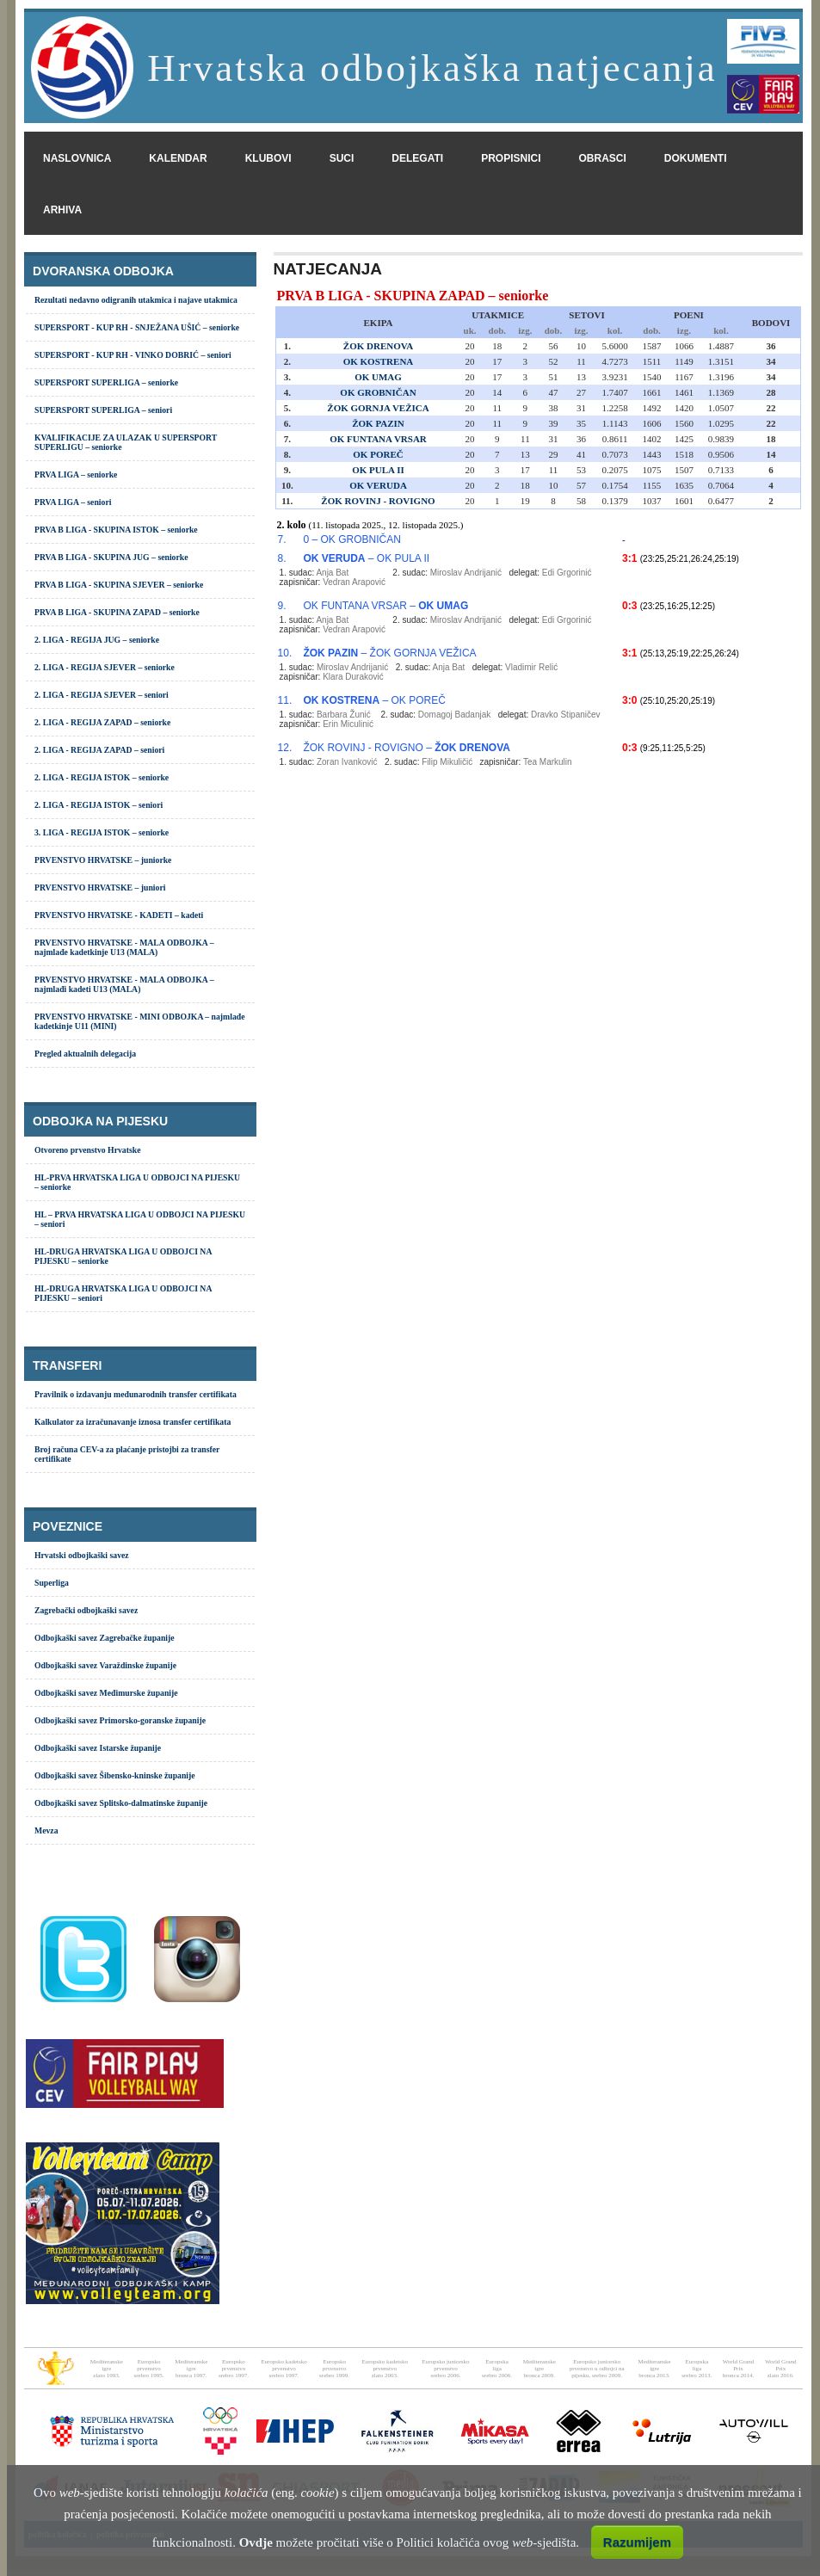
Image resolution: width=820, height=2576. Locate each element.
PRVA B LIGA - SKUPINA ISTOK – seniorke (116, 529)
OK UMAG (378, 377)
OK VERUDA (378, 485)
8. (282, 558)
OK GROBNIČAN (378, 392)
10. (285, 653)
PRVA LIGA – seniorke (75, 474)
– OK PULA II (366, 558)
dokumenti (695, 158)
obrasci (602, 158)
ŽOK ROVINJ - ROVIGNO (378, 501)
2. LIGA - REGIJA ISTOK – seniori (98, 805)
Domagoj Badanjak (454, 714)
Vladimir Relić (531, 667)
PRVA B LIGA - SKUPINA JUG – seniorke (111, 557)
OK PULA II (378, 470)
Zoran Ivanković (347, 762)
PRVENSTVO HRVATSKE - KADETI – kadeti (118, 915)
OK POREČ (378, 454)
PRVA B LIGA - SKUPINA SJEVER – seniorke (118, 584)
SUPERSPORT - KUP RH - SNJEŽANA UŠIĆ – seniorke (136, 327)
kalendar (178, 158)
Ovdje (256, 2542)
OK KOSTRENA (378, 361)
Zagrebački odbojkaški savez (86, 1610)
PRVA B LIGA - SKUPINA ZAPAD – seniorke (117, 612)
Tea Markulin (547, 762)
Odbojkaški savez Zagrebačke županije (104, 1637)
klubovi (268, 158)
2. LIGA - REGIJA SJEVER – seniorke (104, 667)
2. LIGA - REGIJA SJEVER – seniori (101, 694)
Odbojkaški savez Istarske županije (97, 1748)
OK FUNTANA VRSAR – (385, 606)
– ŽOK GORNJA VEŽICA (389, 653)
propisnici (510, 158)
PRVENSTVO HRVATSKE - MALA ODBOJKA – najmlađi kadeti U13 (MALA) (124, 984)
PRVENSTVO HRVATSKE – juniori (99, 887)
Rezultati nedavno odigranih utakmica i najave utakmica (135, 300)
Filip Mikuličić (447, 762)
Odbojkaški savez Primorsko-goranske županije (120, 1720)
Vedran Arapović (354, 582)
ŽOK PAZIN (378, 423)
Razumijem (637, 2542)
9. (282, 606)
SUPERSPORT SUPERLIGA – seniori (103, 410)
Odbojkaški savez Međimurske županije (106, 1693)
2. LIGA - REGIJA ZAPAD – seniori (99, 750)
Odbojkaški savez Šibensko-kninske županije (114, 1775)
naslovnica (77, 158)
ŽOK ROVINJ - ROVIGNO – (406, 748)
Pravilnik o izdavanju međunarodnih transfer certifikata (135, 1394)
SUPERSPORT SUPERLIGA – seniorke (106, 382)
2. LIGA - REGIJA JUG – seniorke (96, 639)
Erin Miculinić (348, 724)
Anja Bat (332, 572)
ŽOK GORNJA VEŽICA (377, 408)
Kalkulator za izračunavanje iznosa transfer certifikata (132, 1422)
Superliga (51, 1582)
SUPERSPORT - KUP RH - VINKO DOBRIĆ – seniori (132, 355)
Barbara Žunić (344, 714)
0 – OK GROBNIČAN (351, 539)
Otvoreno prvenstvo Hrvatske (87, 1150)
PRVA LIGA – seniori (72, 502)
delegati (417, 158)
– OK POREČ (374, 700)
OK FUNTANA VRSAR (378, 439)
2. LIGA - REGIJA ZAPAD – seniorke (102, 722)
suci (342, 158)
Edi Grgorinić (567, 572)
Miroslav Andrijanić (466, 572)
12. (285, 748)
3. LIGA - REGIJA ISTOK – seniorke (101, 832)
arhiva (62, 210)
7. (282, 539)
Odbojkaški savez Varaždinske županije (105, 1665)
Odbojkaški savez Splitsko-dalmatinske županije (120, 1803)
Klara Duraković (353, 676)
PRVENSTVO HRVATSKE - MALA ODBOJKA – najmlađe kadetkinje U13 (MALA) (124, 947)
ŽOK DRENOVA (378, 346)
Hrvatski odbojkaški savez (81, 1555)
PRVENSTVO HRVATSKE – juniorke (102, 860)
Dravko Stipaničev (566, 714)
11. (285, 700)
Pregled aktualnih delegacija (85, 1053)
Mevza (46, 1830)
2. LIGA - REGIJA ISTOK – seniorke (101, 777)
